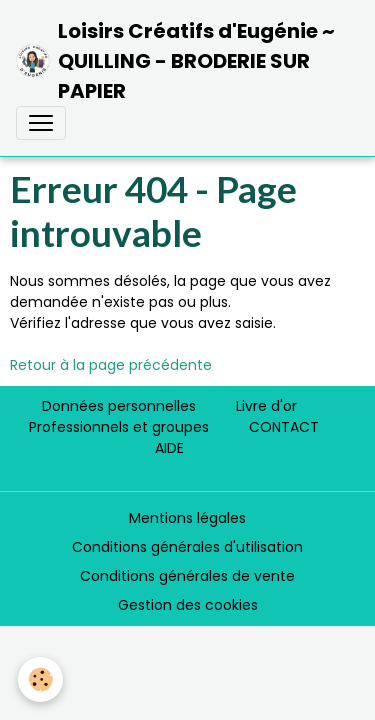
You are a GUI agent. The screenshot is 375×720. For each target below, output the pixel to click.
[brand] (179, 61)
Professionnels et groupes (119, 427)
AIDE (169, 448)
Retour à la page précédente (111, 365)
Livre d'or (266, 406)
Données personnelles (119, 406)
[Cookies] (40, 679)
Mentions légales (187, 518)
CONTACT (284, 427)
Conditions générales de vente (187, 576)
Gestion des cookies (188, 605)
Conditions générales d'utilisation (187, 547)
